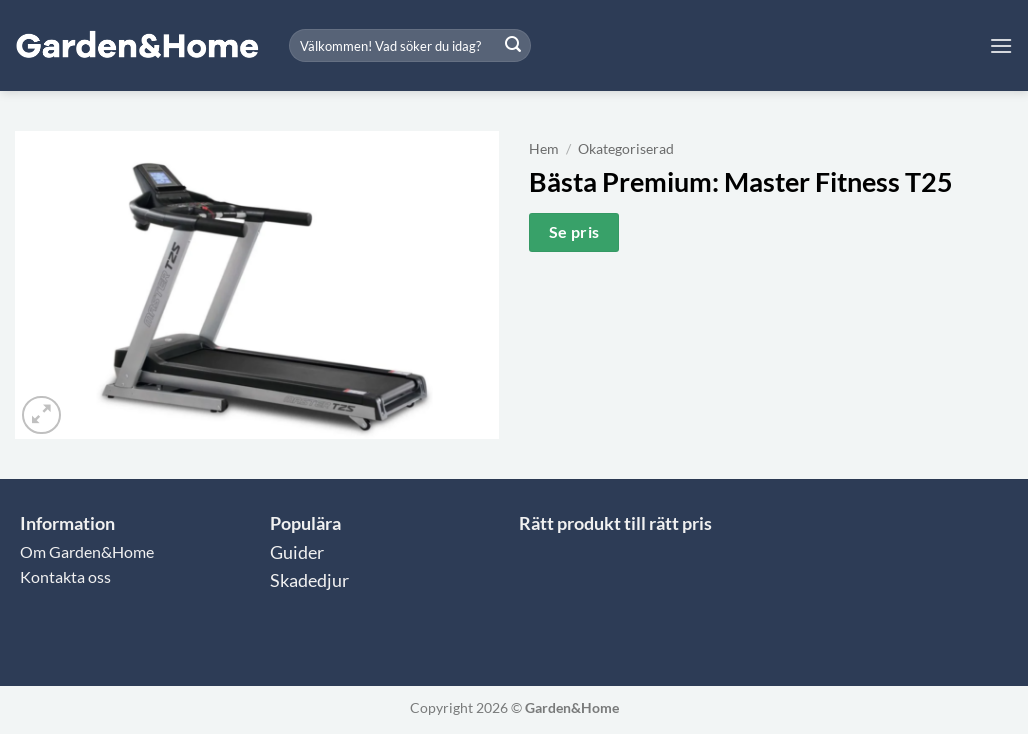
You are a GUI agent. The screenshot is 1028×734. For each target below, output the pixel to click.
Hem (544, 149)
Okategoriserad (626, 149)
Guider (297, 552)
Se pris (574, 232)
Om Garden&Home (87, 551)
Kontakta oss (65, 576)
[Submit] (513, 46)
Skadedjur (309, 580)
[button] (1001, 45)
